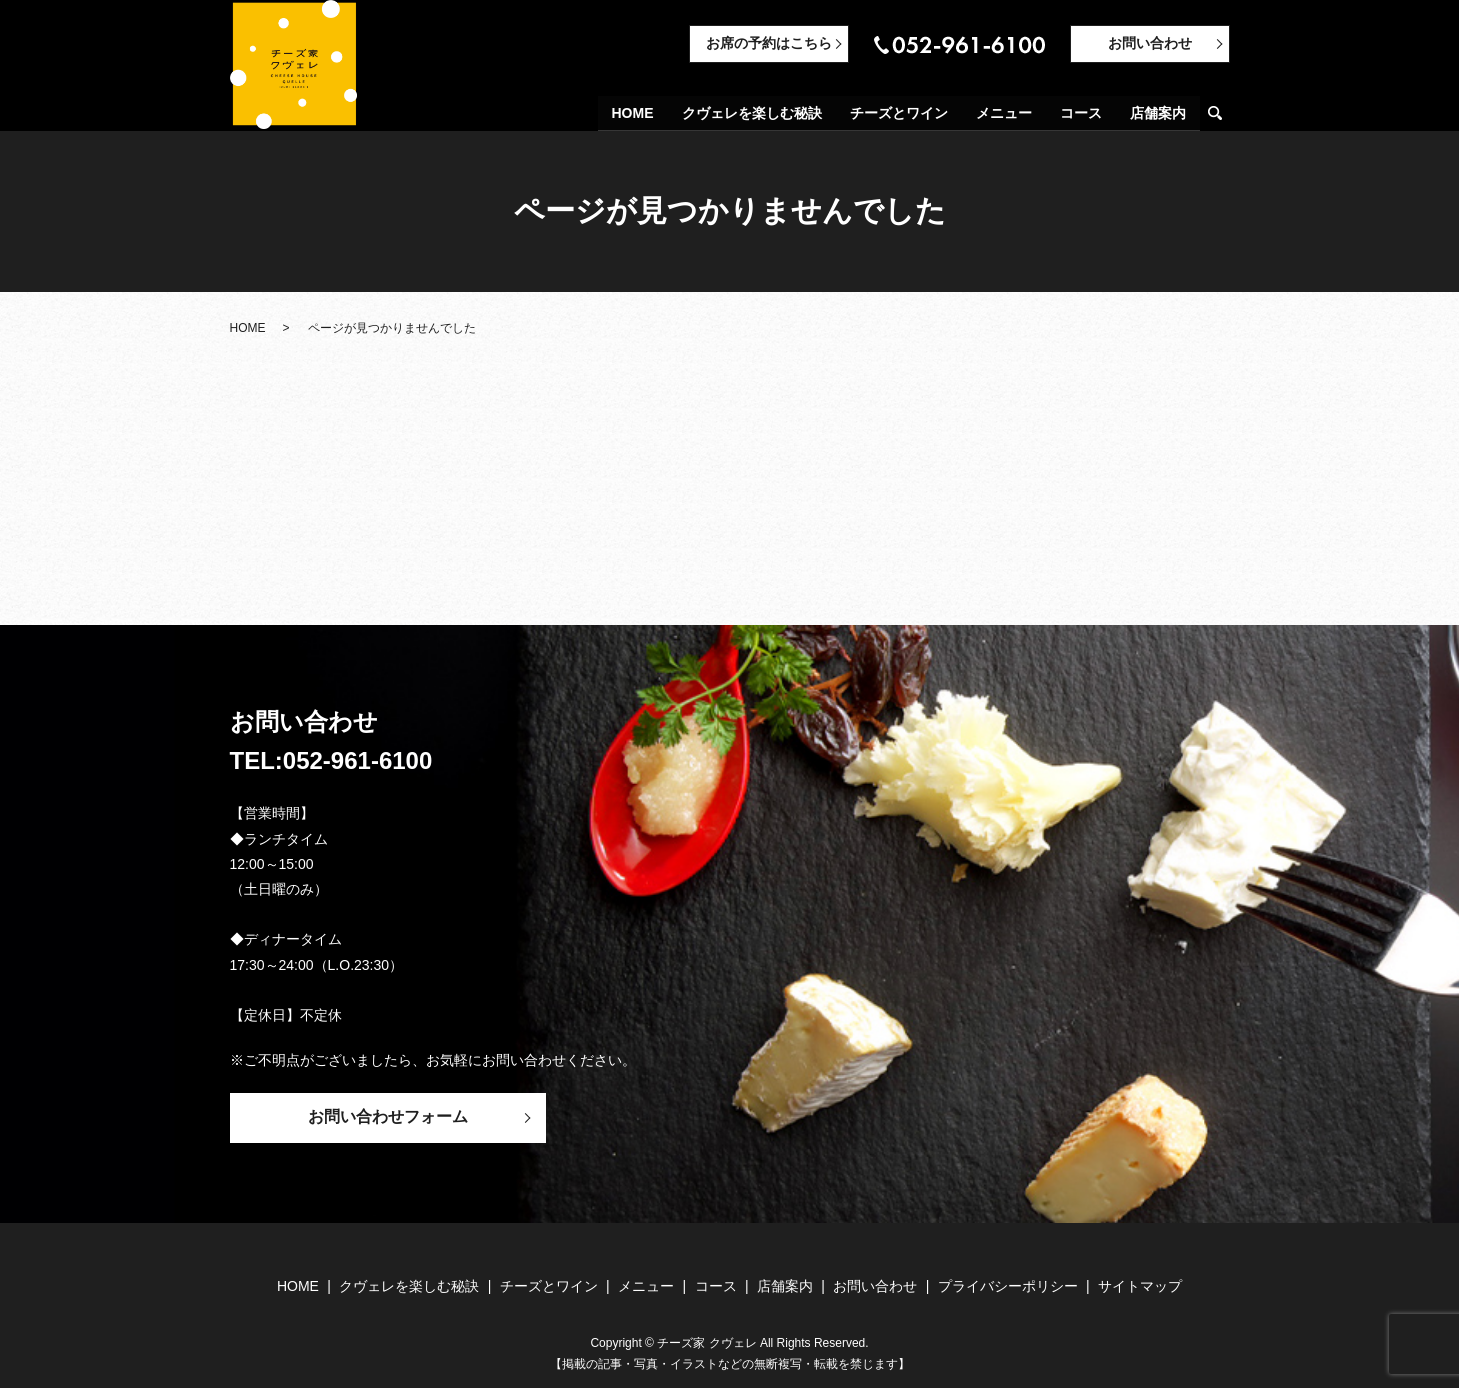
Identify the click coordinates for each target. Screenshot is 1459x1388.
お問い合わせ (1150, 43)
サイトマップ (1140, 1286)
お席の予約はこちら (769, 43)
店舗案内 (1158, 114)
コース (1081, 114)
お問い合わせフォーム (388, 1116)
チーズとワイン (899, 114)
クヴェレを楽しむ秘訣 (752, 114)
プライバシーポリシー (1008, 1286)
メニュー (1004, 114)
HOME (633, 114)
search (1223, 115)
